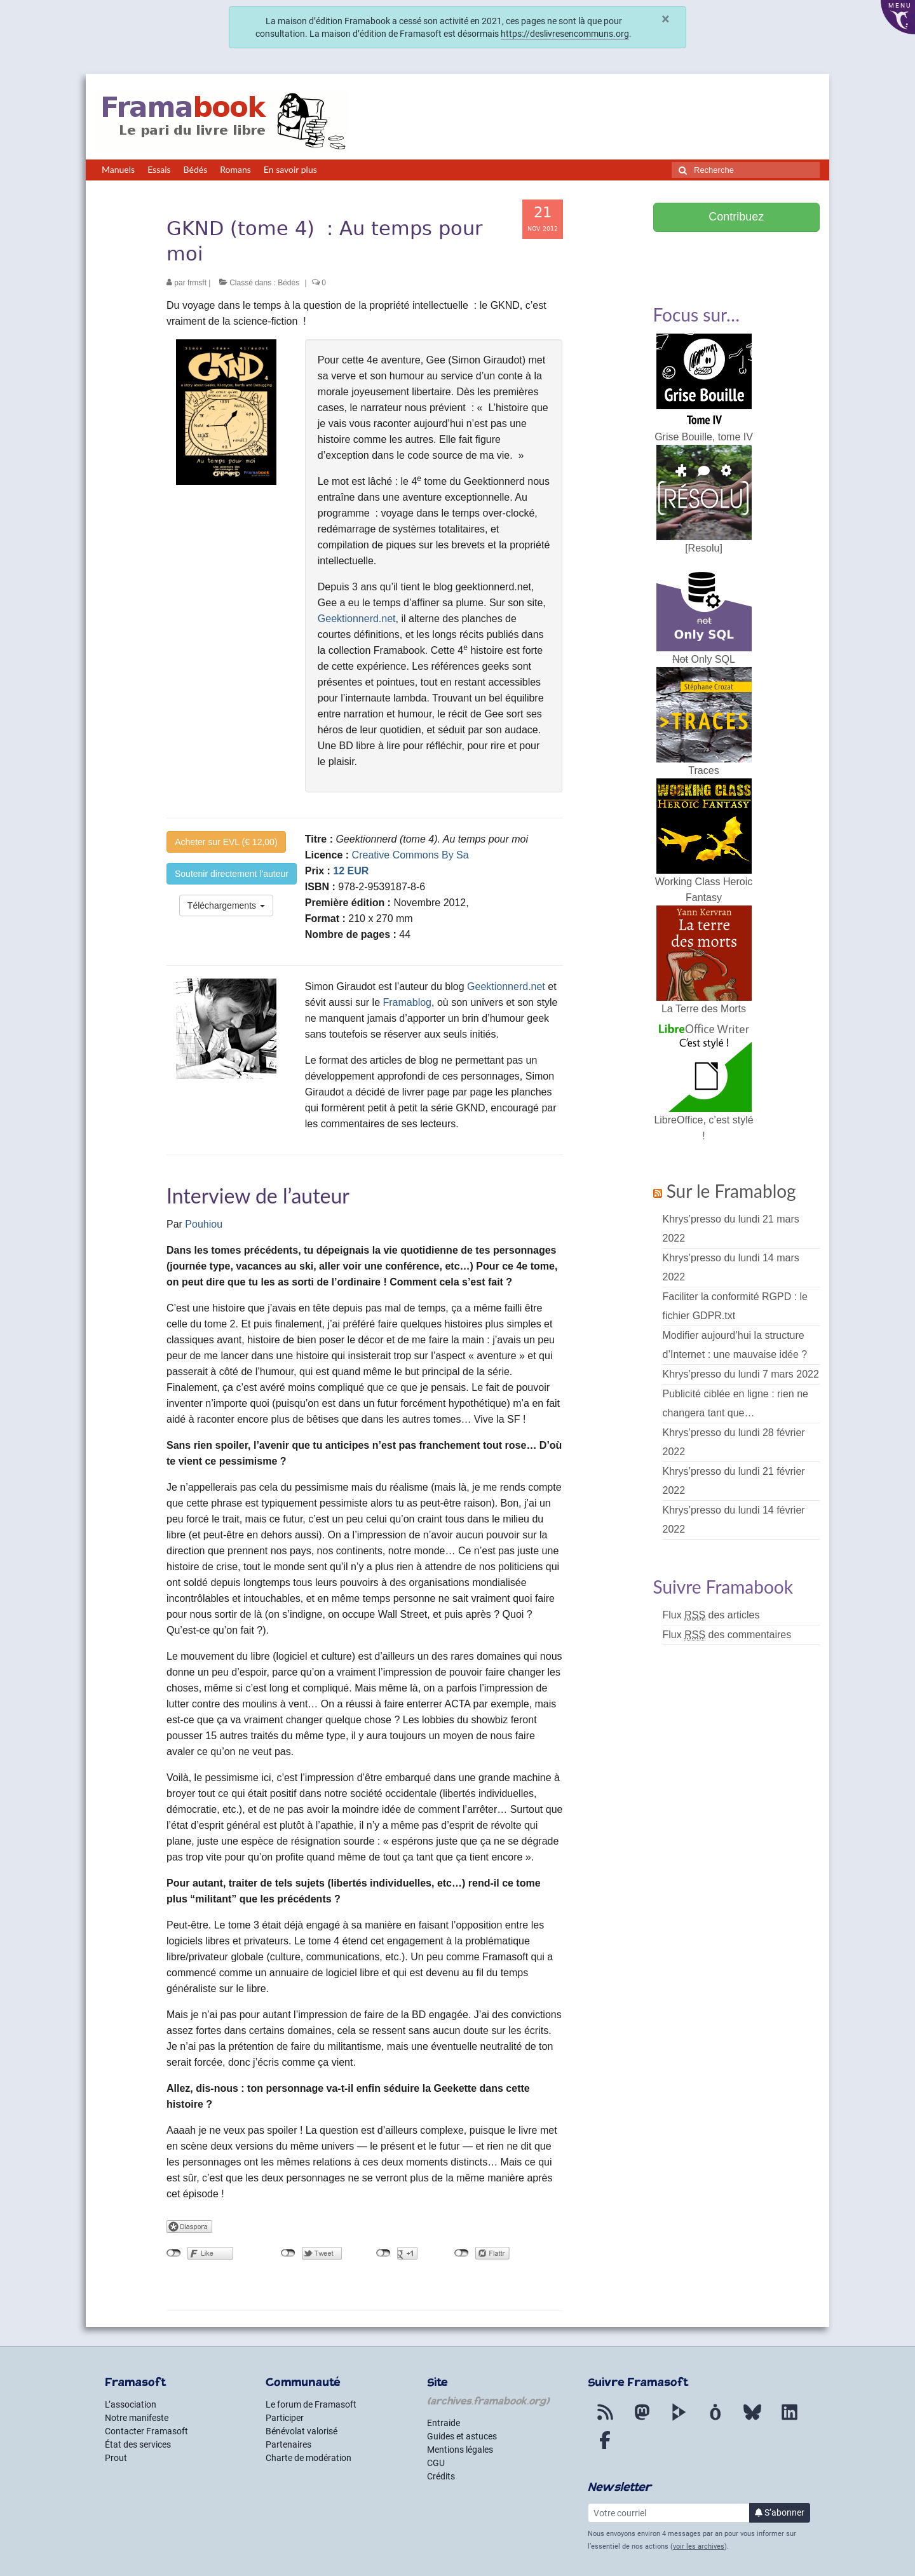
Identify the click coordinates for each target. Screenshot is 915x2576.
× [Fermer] (665, 19)
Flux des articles (711, 1615)
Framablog (407, 1002)
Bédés (288, 282)
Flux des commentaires (727, 1635)
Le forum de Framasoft (311, 2404)
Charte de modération (308, 2458)
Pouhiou (203, 1224)
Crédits (441, 2476)
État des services (138, 2444)
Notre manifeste (136, 2418)
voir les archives (698, 2546)
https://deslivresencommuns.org (565, 34)
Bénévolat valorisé (301, 2431)
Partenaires (288, 2444)
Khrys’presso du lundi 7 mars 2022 (741, 1374)
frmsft (197, 282)
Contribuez (736, 216)
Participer (285, 2418)
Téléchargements (226, 905)
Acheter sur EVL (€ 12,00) (226, 842)
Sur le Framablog (731, 1191)
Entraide (443, 2423)
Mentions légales (460, 2449)
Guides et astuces (462, 2436)
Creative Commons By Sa (410, 855)
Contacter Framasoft (146, 2431)
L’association (130, 2404)
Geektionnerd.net (357, 618)
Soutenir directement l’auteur (231, 874)
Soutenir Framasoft (736, 252)
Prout (116, 2458)
